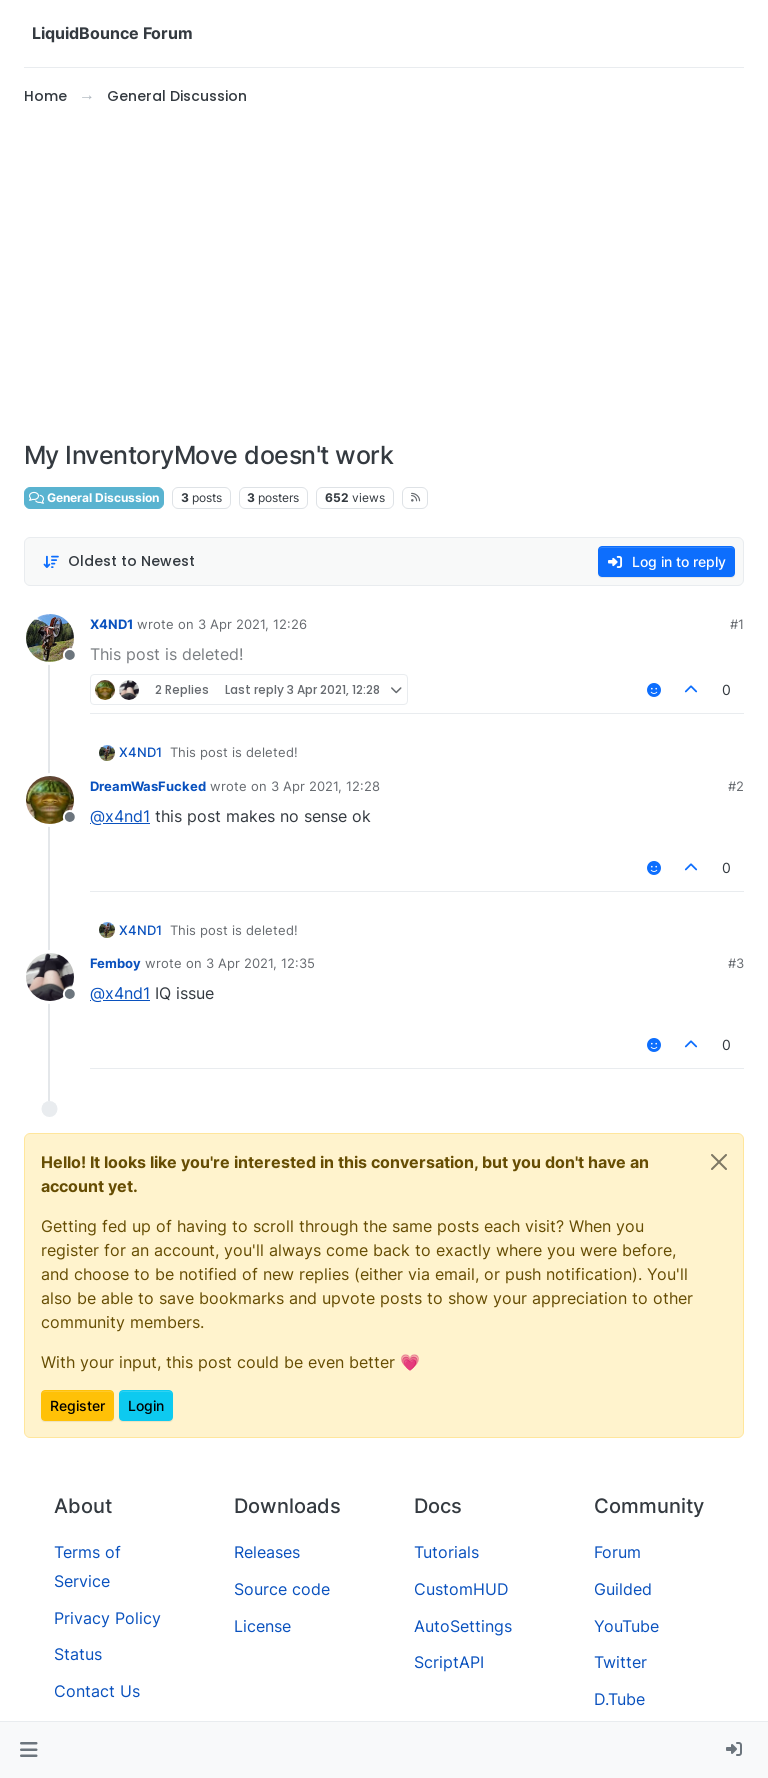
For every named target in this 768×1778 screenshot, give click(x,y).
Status (78, 1654)
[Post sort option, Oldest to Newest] (118, 561)
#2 (736, 786)
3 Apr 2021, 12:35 (260, 963)
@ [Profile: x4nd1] (120, 816)
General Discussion (94, 497)
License (262, 1626)
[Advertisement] (384, 274)
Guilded (623, 1589)
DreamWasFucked (148, 786)
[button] (28, 1750)
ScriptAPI (449, 1662)
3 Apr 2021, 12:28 (325, 786)
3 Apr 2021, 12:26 (252, 624)
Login (146, 1405)
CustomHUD (461, 1589)
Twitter (620, 1662)
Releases (267, 1552)
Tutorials (446, 1552)
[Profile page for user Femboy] (50, 977)
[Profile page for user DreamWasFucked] (50, 800)
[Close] (719, 1162)
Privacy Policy (107, 1618)
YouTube (626, 1626)
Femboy (115, 963)
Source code (282, 1589)
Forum (617, 1552)
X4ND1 (111, 624)
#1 (737, 624)
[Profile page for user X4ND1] (50, 638)
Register (77, 1405)
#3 (736, 963)
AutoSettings (463, 1626)
